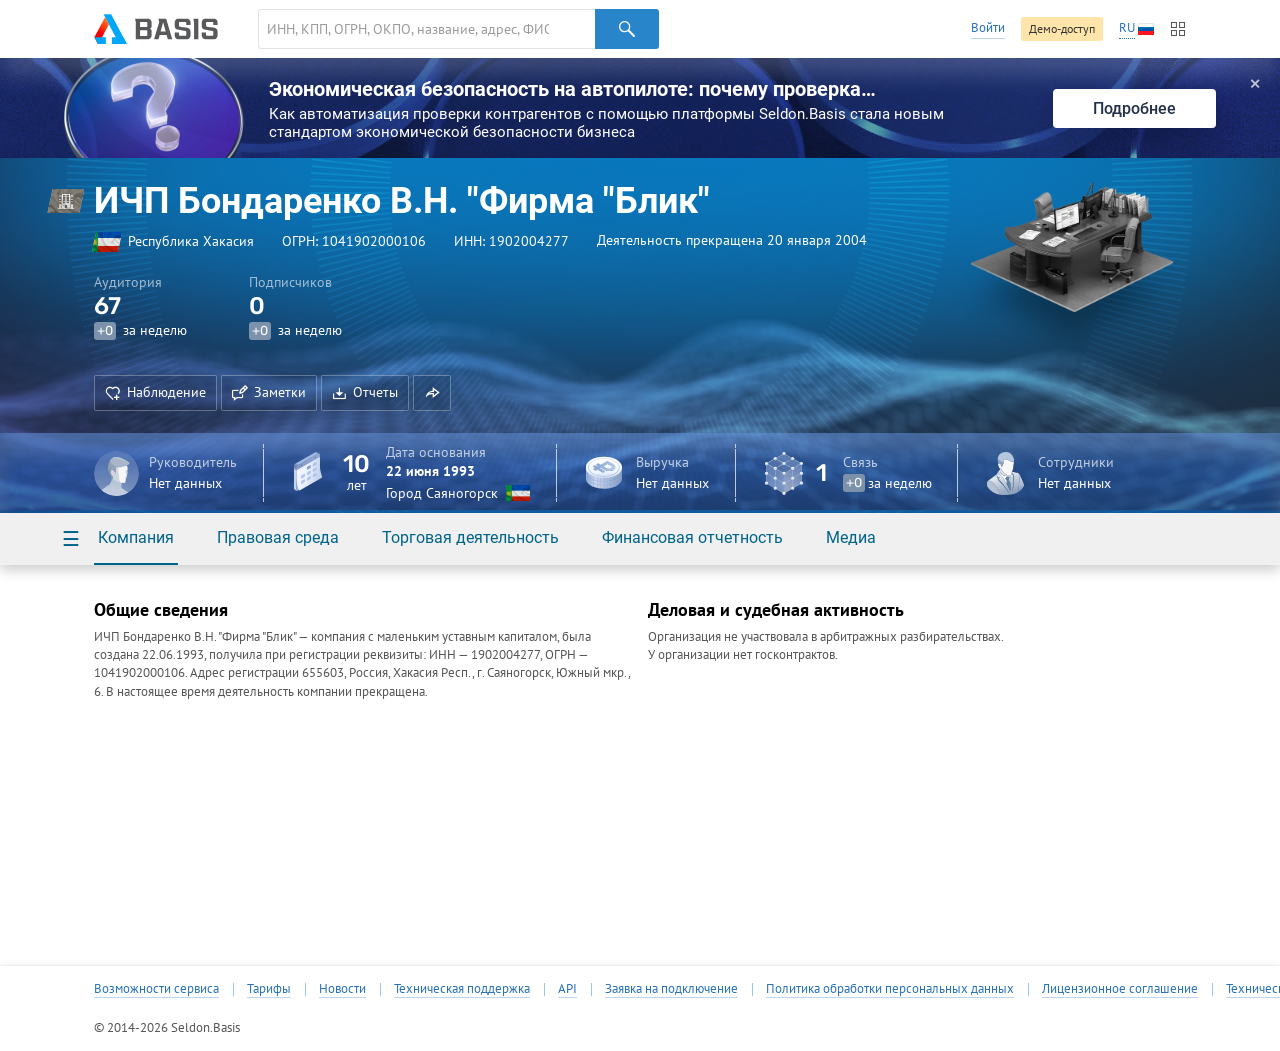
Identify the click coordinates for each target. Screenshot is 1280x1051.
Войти (988, 27)
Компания (136, 537)
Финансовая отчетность (692, 537)
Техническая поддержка (462, 989)
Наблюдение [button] (155, 392)
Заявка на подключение (671, 989)
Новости (342, 989)
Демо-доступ (1062, 28)
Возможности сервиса (156, 989)
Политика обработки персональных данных (890, 989)
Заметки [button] (269, 392)
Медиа (851, 537)
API (567, 989)
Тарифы (269, 989)
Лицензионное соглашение (1120, 989)
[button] (432, 393)
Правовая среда (278, 537)
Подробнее (1134, 108)
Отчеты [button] (365, 392)
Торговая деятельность (470, 537)
